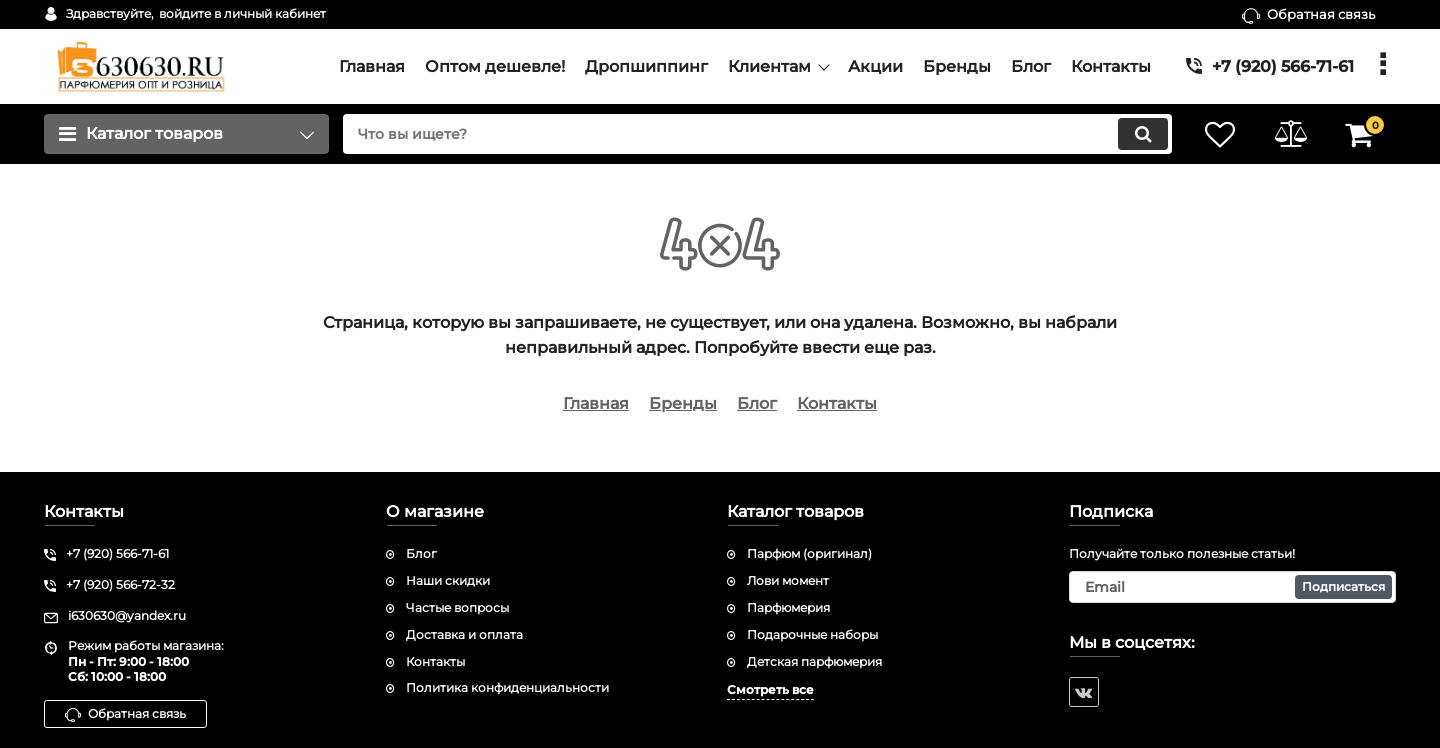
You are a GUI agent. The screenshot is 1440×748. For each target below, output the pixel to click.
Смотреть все (770, 689)
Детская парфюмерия (814, 661)
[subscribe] (1233, 587)
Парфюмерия (788, 607)
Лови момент (788, 580)
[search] (757, 134)
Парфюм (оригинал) (809, 553)
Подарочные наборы (812, 634)
